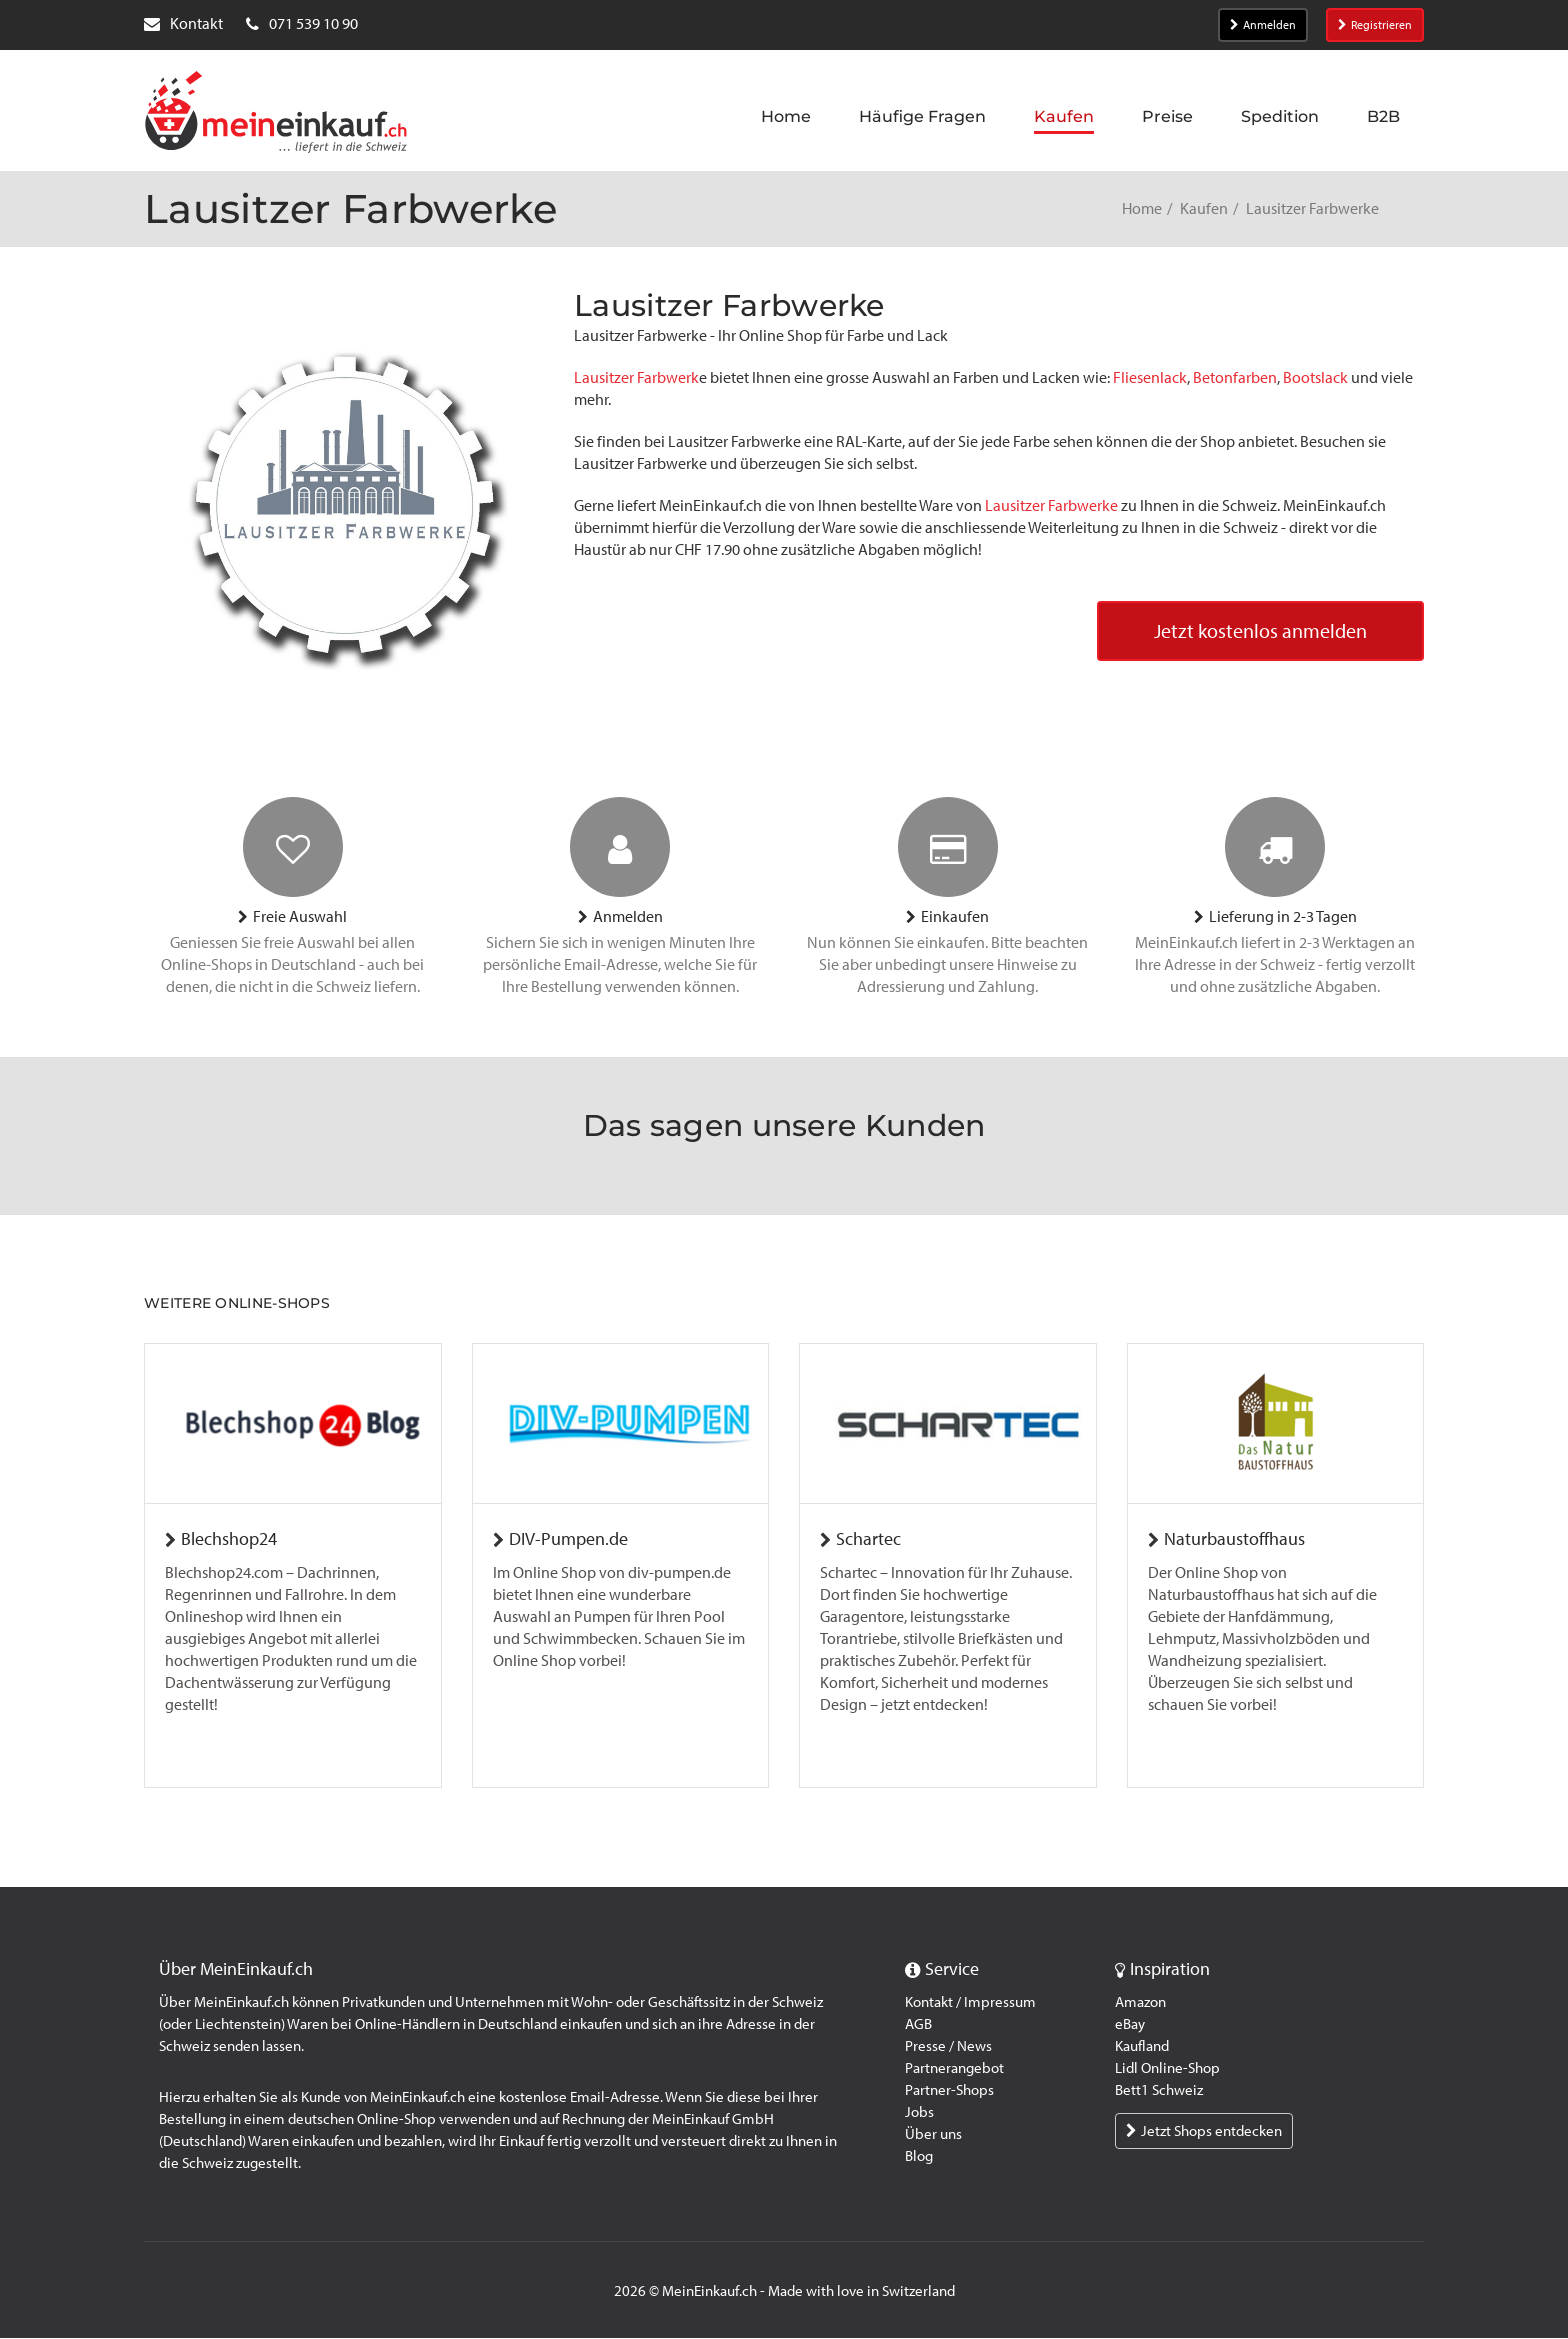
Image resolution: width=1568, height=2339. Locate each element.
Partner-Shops (949, 2091)
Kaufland (1142, 2047)
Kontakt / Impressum (970, 2003)
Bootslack (1315, 377)
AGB (918, 2025)
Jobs (919, 2113)
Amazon (1140, 2003)
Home (1142, 208)
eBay (1130, 2025)
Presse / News (948, 2047)
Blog (919, 2157)
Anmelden (1263, 25)
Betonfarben (1235, 377)
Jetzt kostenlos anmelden (1260, 632)
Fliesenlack (1148, 377)
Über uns (933, 2135)
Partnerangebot (954, 2069)
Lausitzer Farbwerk (636, 377)
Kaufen (1204, 208)
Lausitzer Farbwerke (1051, 505)
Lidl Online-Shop (1167, 2069)
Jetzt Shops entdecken (1204, 2132)
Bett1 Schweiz (1159, 2091)
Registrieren (1375, 25)
